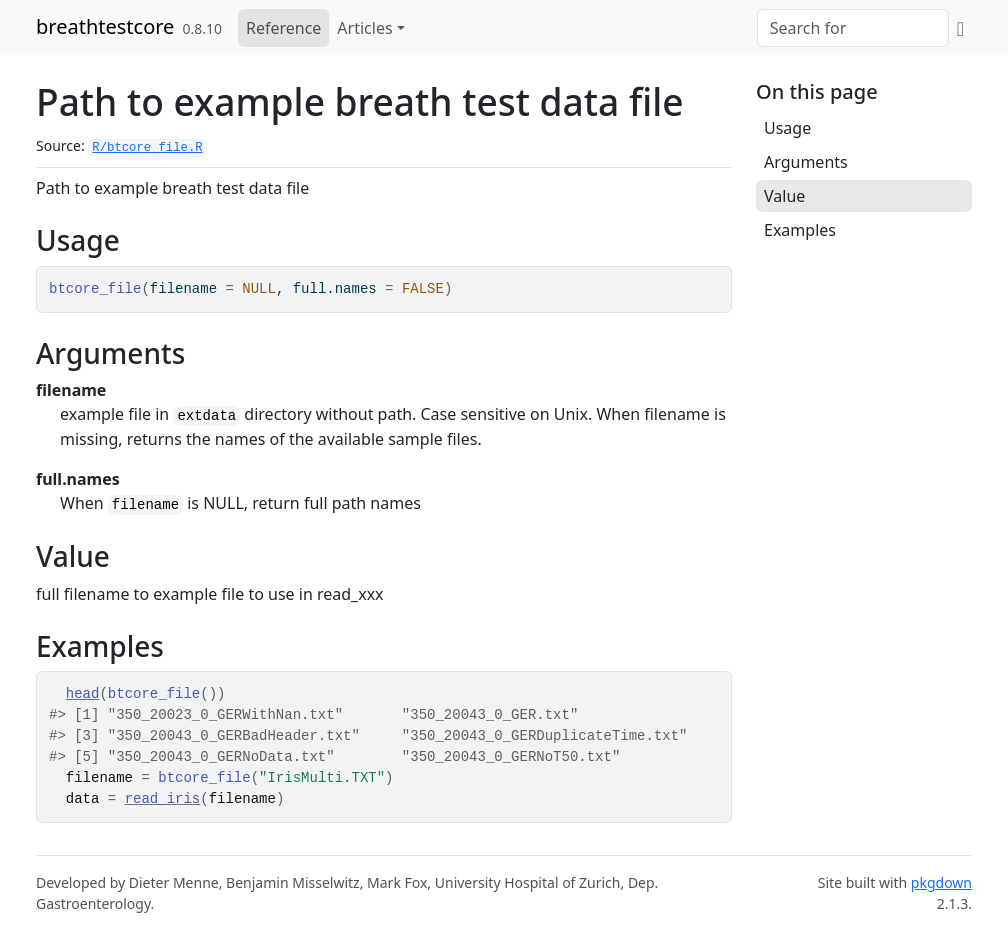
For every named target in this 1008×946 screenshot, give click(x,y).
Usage (787, 128)
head (83, 694)
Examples (800, 230)
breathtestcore (105, 26)
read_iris (163, 799)
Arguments (806, 162)
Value (784, 196)
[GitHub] (960, 28)
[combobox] (853, 28)
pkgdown (941, 882)
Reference (283, 28)
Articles (364, 28)
